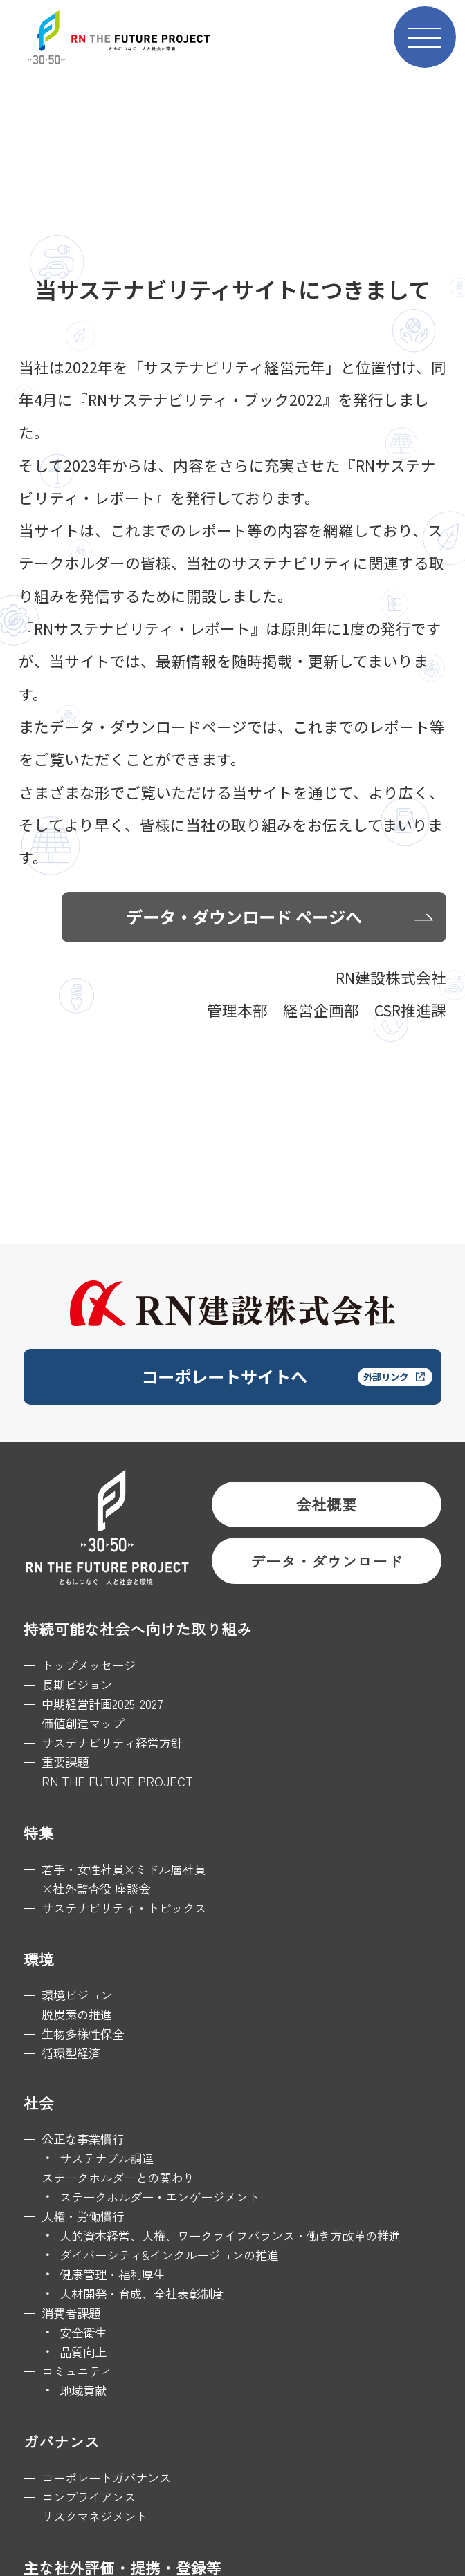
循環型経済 (71, 2053)
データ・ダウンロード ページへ (244, 916)
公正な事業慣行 (83, 2138)
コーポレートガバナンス (106, 2477)
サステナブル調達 (107, 2158)
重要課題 (65, 1762)
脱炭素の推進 (77, 2014)
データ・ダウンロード (326, 1560)
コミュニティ (77, 2371)
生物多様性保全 (83, 2033)
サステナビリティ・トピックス (124, 1907)
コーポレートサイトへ (224, 1376)
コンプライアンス (89, 2496)
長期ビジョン (77, 1684)
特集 (39, 1832)
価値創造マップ (83, 1723)
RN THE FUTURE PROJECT (117, 1781)
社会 (39, 2102)
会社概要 (326, 1504)
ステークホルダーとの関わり (118, 2177)
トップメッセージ (89, 1665)
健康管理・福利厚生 (112, 2274)
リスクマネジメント (94, 2516)
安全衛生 (83, 2332)
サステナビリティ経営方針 (112, 1742)
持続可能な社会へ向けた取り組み (138, 1628)
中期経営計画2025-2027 (102, 1703)
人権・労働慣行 (83, 2216)
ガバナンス (62, 2441)
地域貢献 (83, 2390)
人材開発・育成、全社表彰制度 (142, 2293)
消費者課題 (71, 2313)
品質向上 (83, 2351)
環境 (39, 1959)
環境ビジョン (77, 1995)
